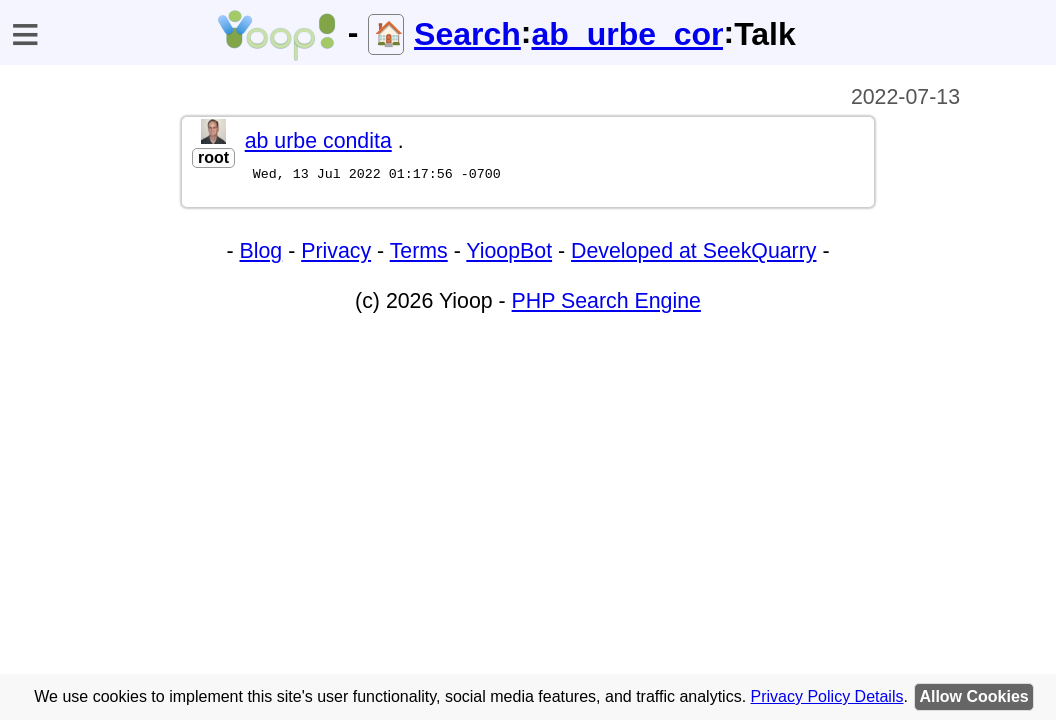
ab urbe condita (318, 141)
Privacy (336, 254)
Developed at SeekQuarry (693, 254)
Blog (261, 254)
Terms (419, 254)
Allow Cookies (973, 696)
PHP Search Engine (606, 304)
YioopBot (509, 254)
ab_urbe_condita (627, 34)
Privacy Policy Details (827, 696)
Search (467, 34)
